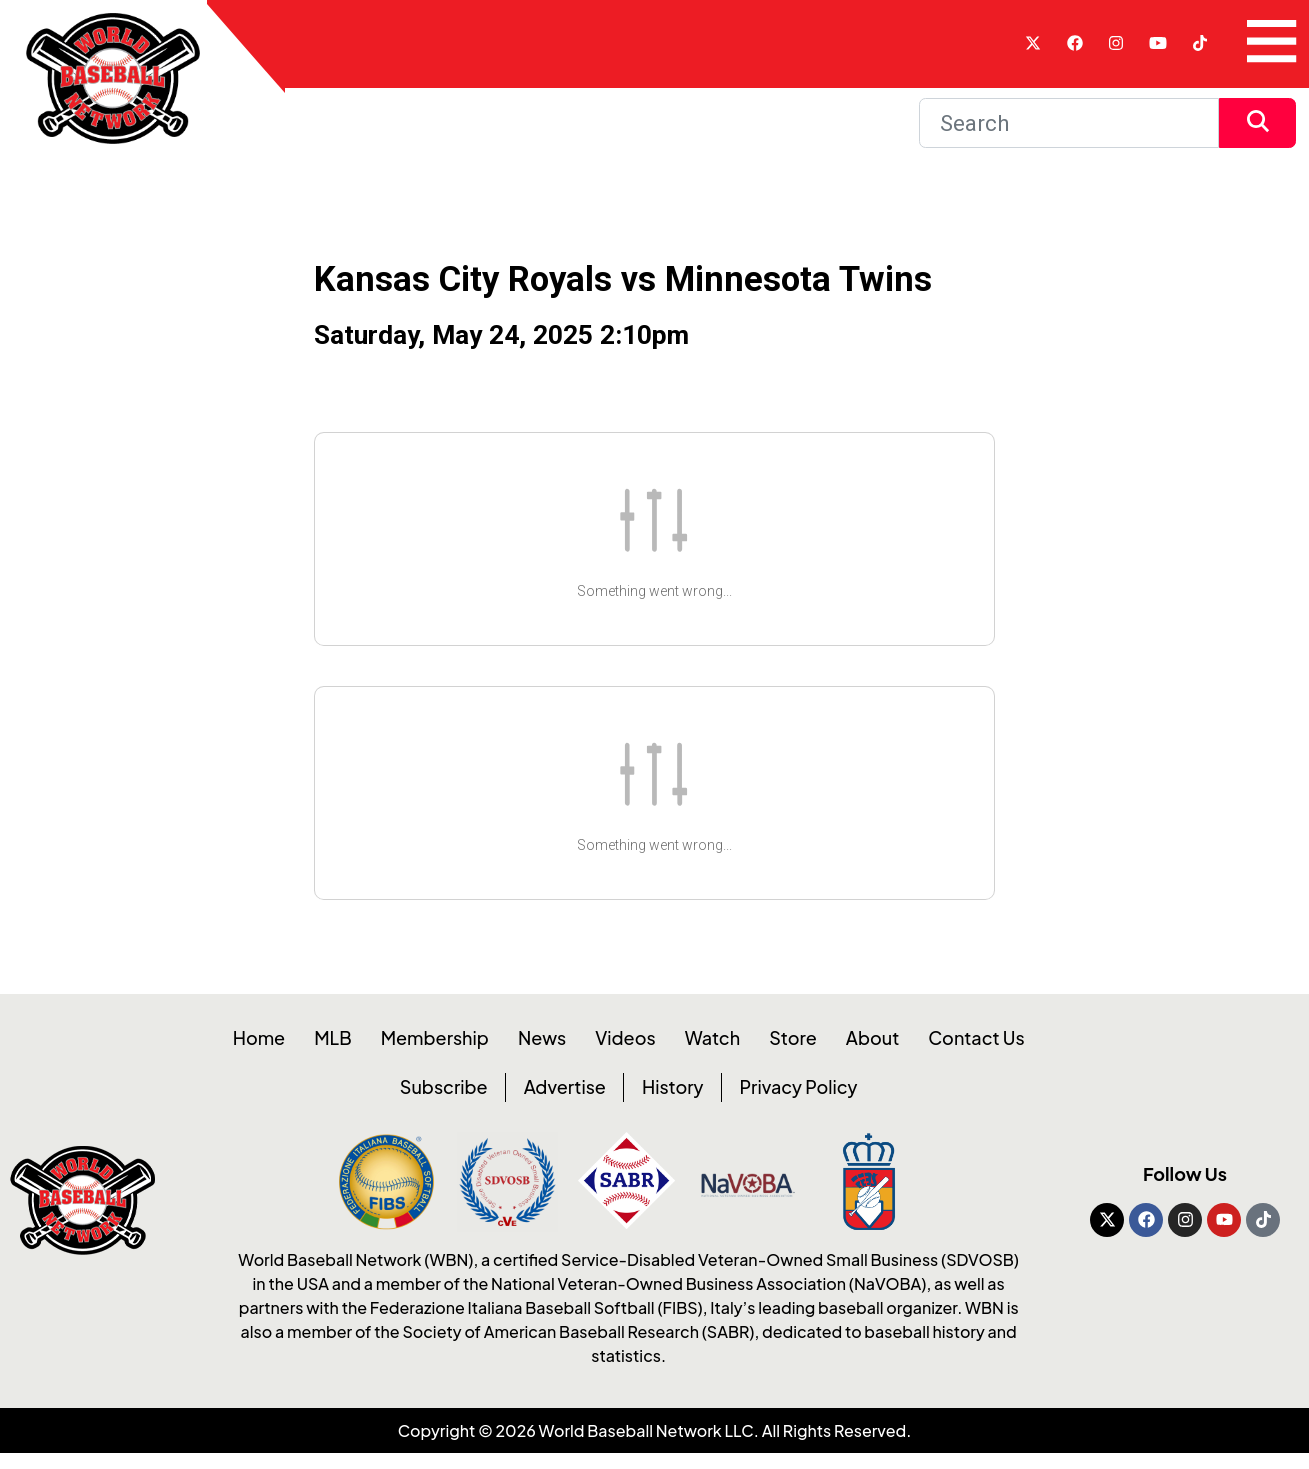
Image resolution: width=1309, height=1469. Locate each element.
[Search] (1069, 123)
